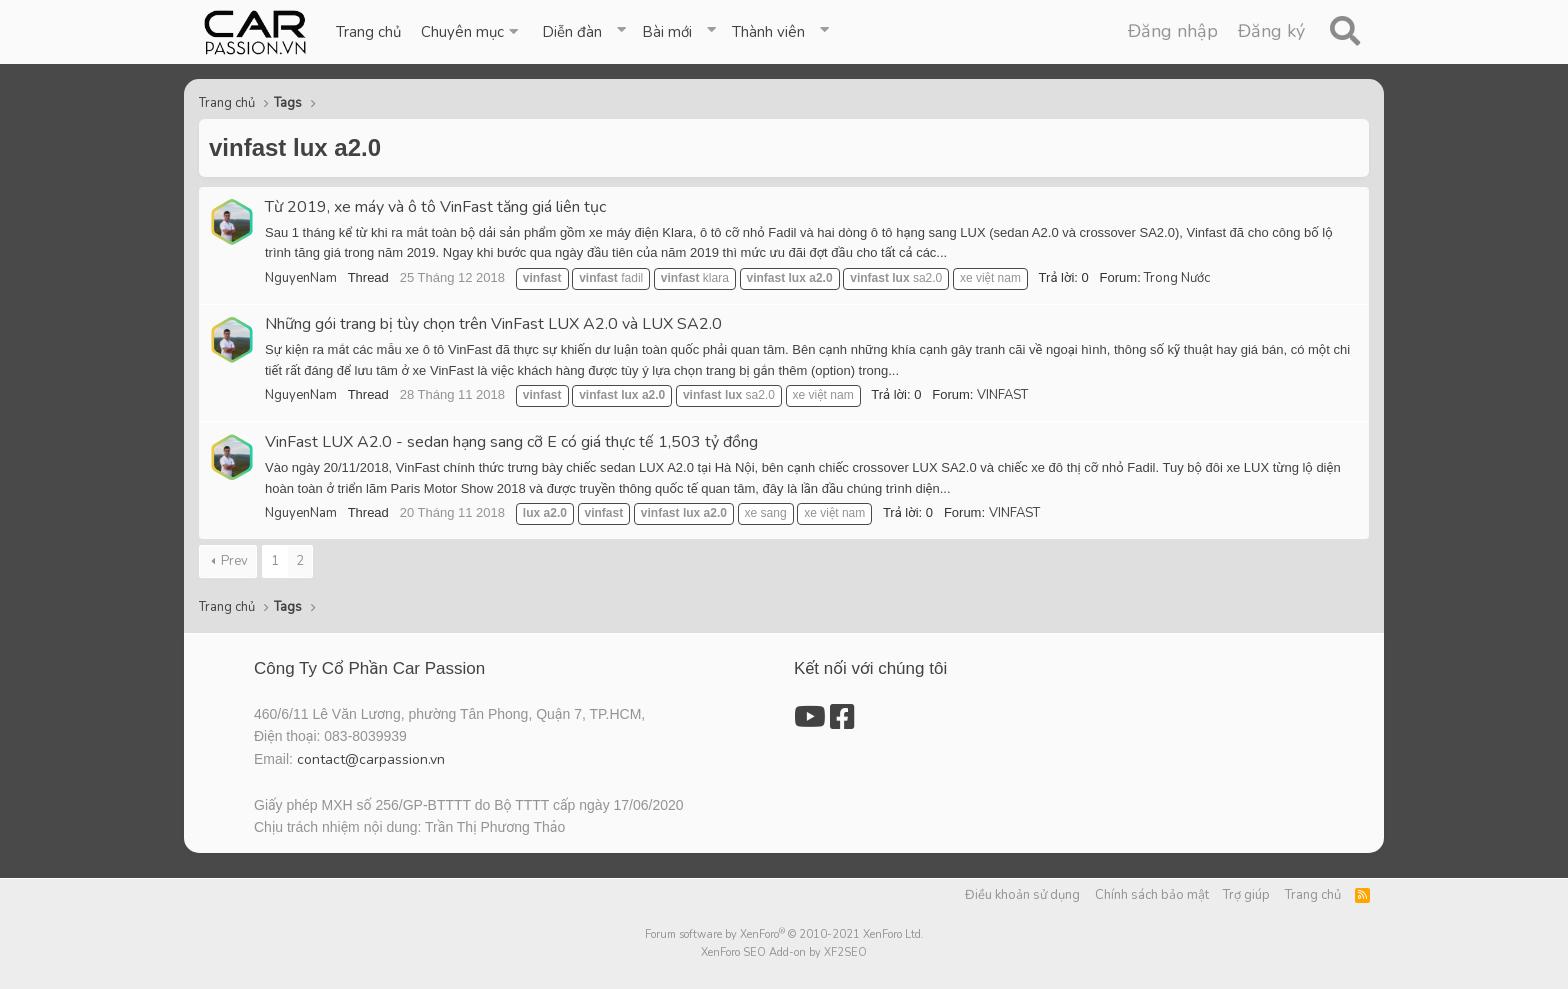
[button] (471, 32)
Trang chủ (368, 32)
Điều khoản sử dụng (1022, 895)
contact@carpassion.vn (371, 759)
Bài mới (667, 32)
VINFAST (1002, 395)
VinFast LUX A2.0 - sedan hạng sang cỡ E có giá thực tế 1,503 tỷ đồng (511, 442)
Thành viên (768, 32)
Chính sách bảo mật (1152, 895)
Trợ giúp (1246, 895)
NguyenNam (301, 278)
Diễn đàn (572, 32)
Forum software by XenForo (784, 934)
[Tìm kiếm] (1344, 32)
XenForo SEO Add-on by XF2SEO (784, 952)
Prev (234, 561)
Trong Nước (1177, 278)
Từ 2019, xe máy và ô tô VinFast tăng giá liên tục (435, 207)
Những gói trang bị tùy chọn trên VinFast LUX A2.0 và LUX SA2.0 (493, 324)
